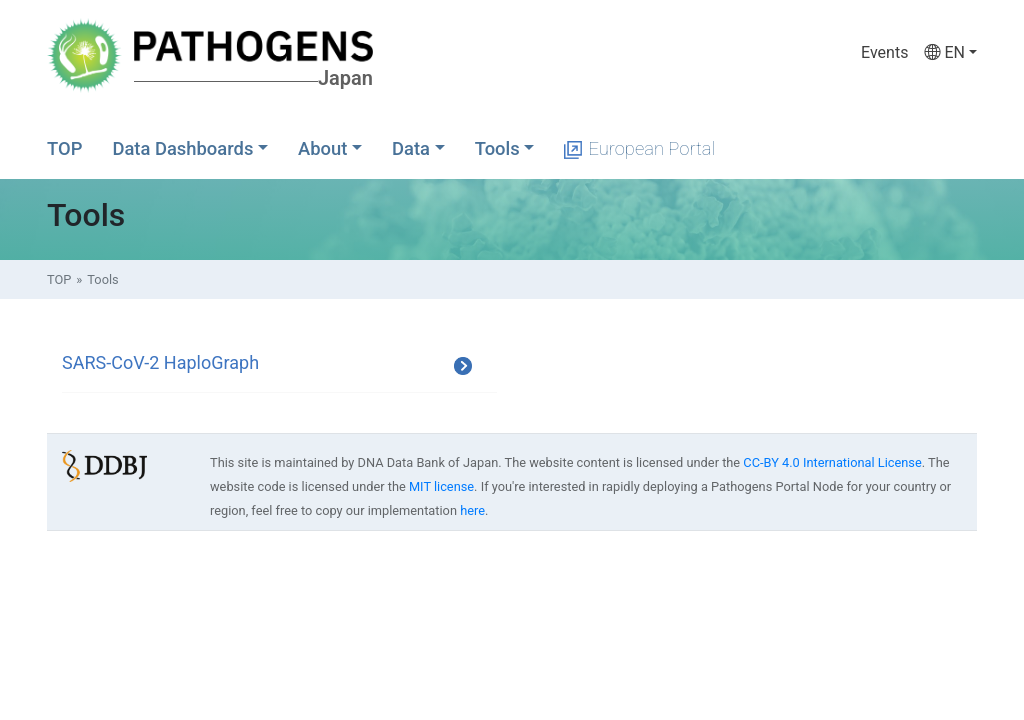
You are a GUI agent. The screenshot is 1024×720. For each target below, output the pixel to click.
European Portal (639, 148)
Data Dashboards (182, 148)
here (472, 510)
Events (884, 52)
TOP (64, 148)
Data (411, 148)
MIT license (441, 486)
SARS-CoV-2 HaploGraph (160, 362)
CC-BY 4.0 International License (832, 462)
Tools (497, 148)
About (322, 148)
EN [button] (944, 52)
